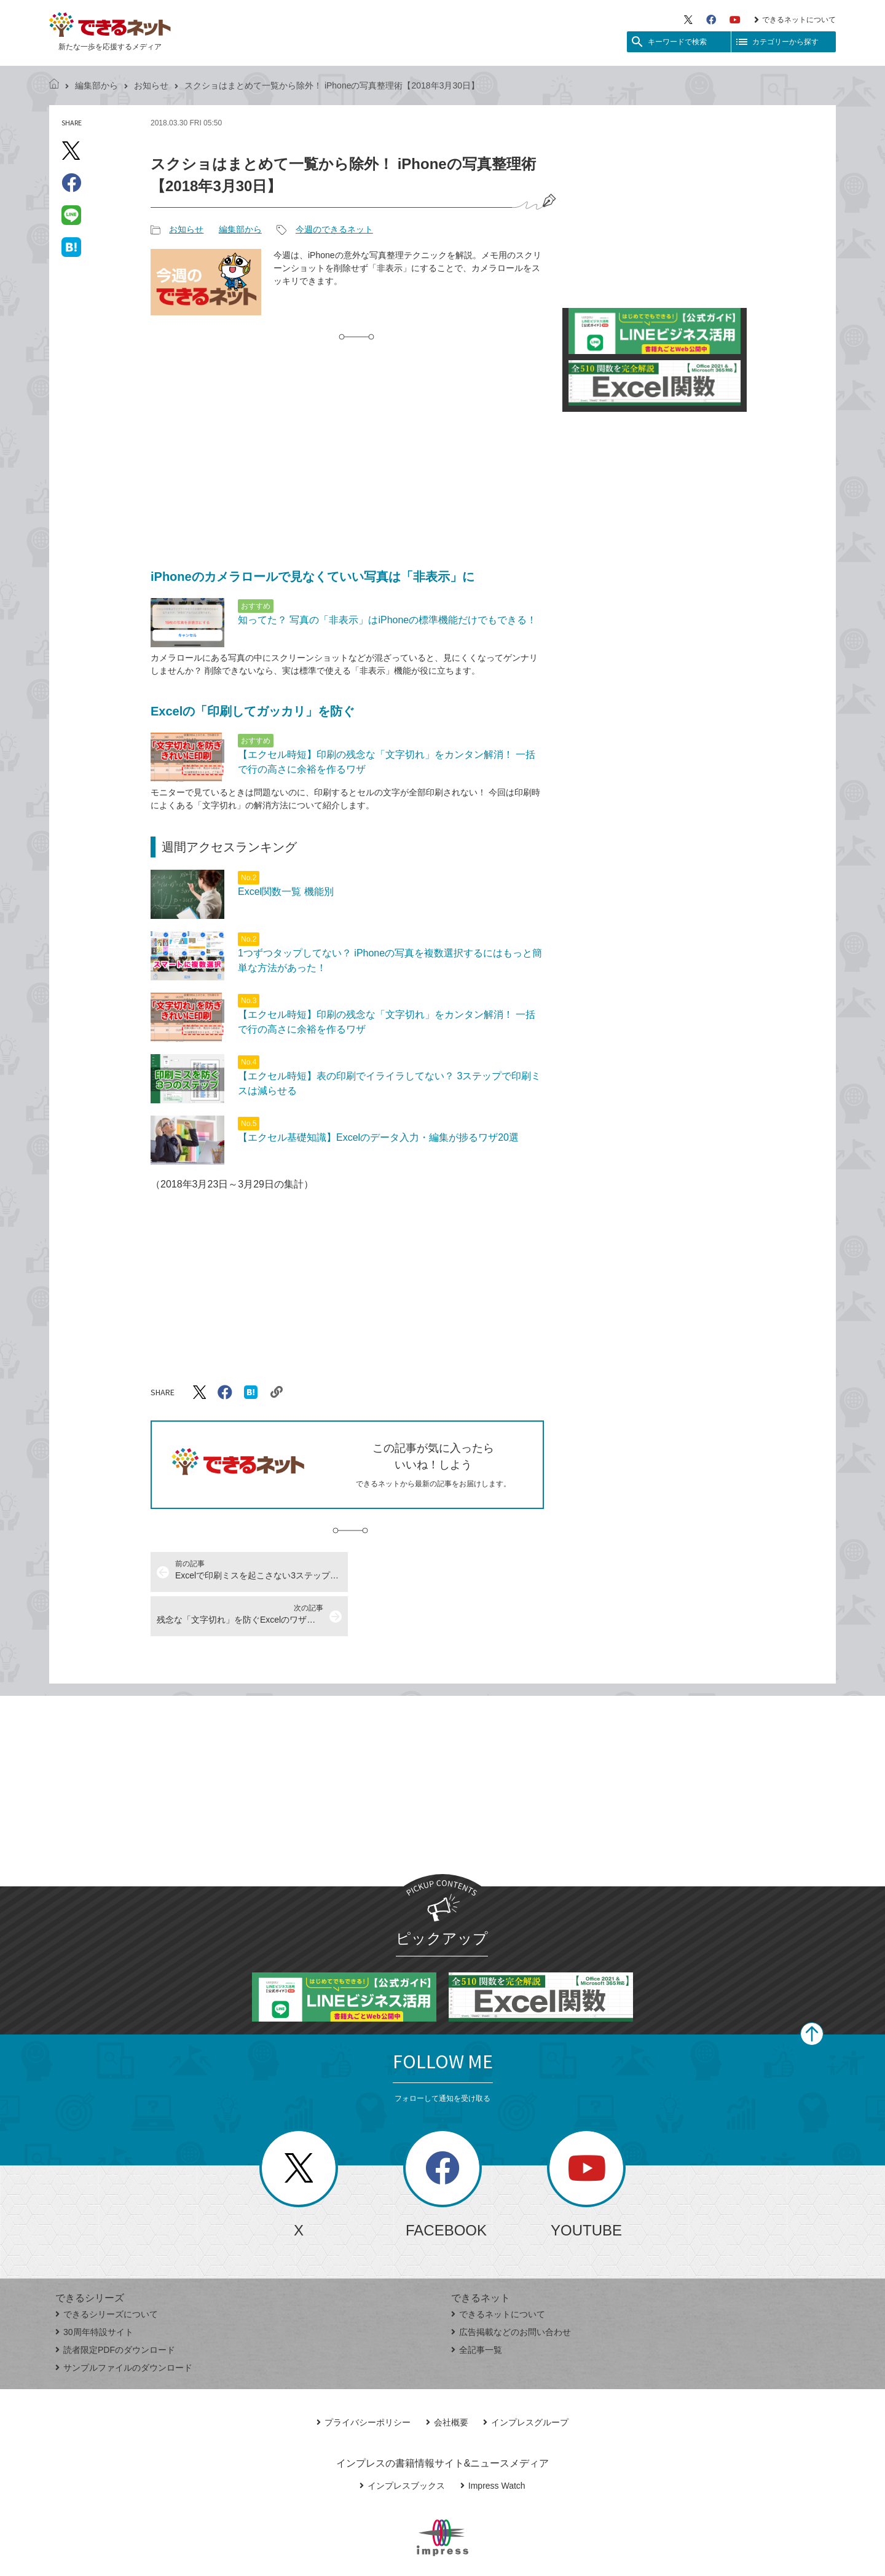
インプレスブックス (402, 2441)
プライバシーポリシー (364, 2378)
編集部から (96, 85)
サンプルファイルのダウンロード (123, 2323)
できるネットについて (795, 19)
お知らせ (151, 85)
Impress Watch (492, 2441)
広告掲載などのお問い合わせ (511, 2288)
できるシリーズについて (106, 2270)
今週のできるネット (334, 229)
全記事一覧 (476, 2305)
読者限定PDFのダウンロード (115, 2305)
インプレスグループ (525, 2378)
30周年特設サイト (94, 2288)
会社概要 (447, 2378)
